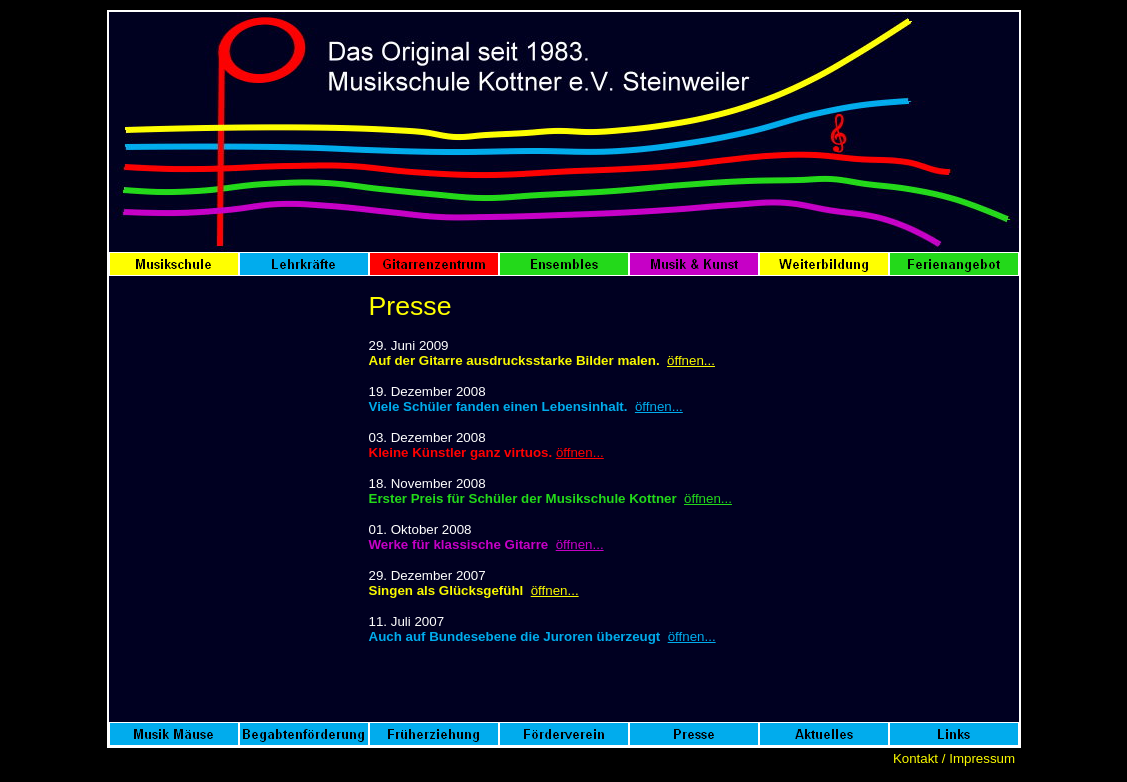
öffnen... (691, 360)
